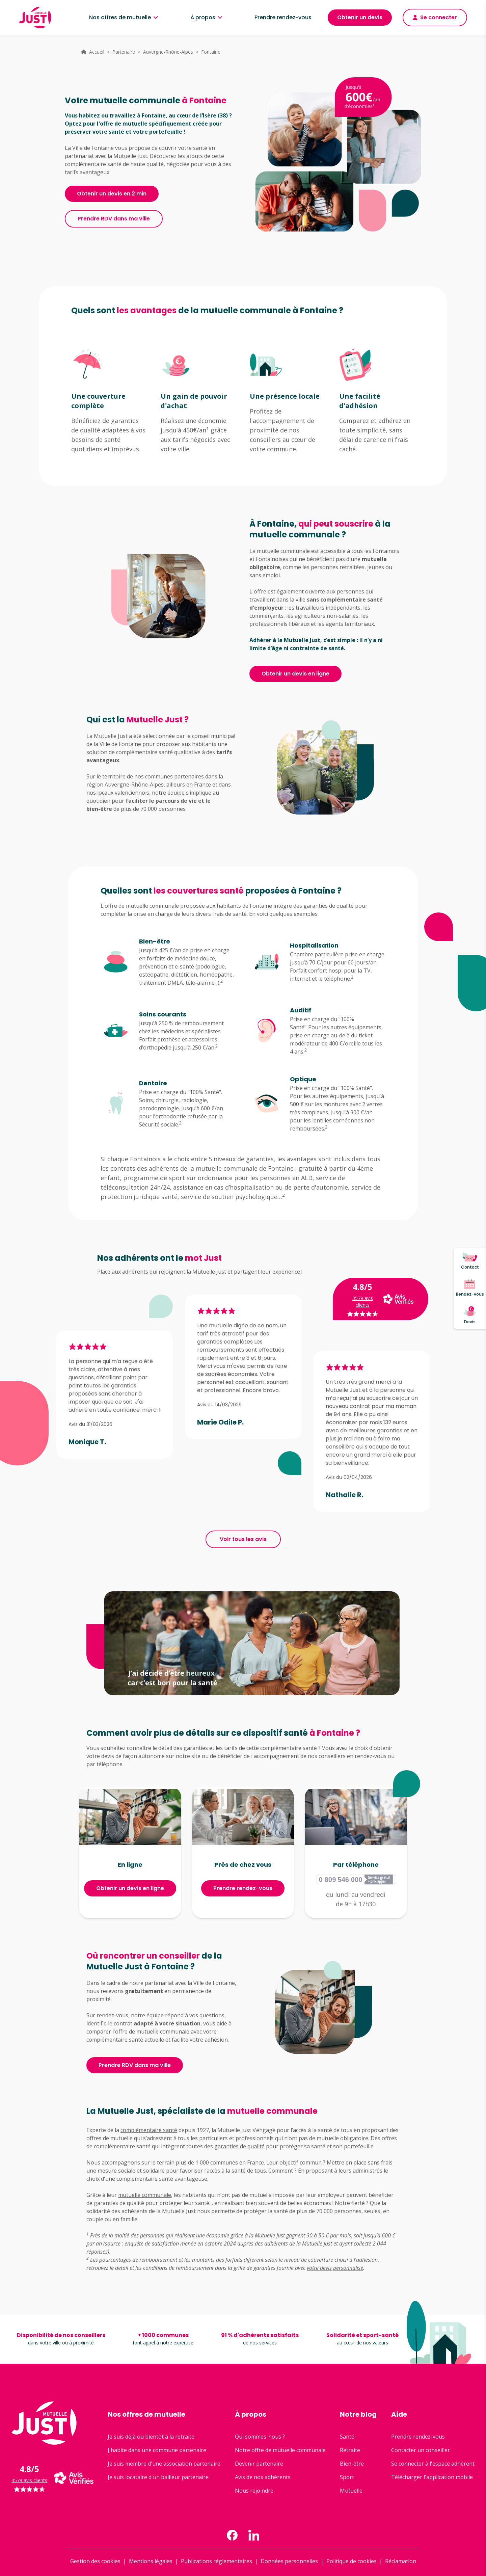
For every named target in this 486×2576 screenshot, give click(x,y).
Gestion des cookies (95, 2561)
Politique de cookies (351, 2561)
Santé (347, 2436)
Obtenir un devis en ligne (295, 674)
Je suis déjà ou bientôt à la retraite (151, 2436)
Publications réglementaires (216, 2561)
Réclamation (400, 2561)
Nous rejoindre (254, 2490)
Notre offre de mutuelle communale (280, 2450)
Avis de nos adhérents (263, 2477)
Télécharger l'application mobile (432, 2477)
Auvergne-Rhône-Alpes (168, 52)
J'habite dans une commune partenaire (157, 2450)
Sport (347, 2477)
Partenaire (123, 52)
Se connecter (435, 17)
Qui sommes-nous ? (260, 2436)
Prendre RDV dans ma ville (114, 218)
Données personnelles (289, 2561)
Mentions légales (150, 2561)
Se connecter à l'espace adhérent (433, 2463)
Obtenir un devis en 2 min (111, 193)
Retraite (350, 2450)
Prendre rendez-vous (283, 17)
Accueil (96, 52)
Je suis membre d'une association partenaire (164, 2463)
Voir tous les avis (243, 1539)
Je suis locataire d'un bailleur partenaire (158, 2477)
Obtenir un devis (359, 17)
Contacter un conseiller (420, 2450)
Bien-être (352, 2463)
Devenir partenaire (259, 2463)
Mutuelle (351, 2490)
